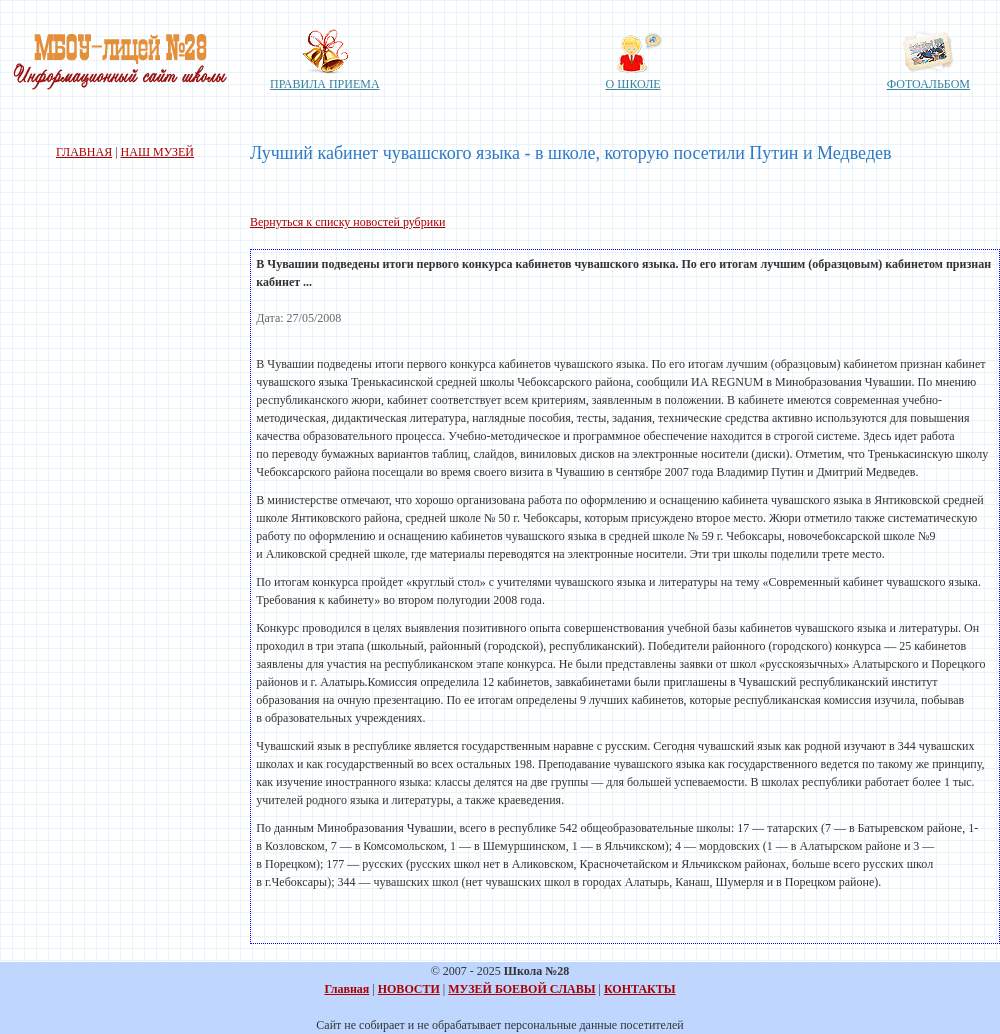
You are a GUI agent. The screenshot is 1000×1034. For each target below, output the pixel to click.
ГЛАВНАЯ (84, 152)
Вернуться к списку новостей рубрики (347, 222)
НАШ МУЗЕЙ (157, 152)
